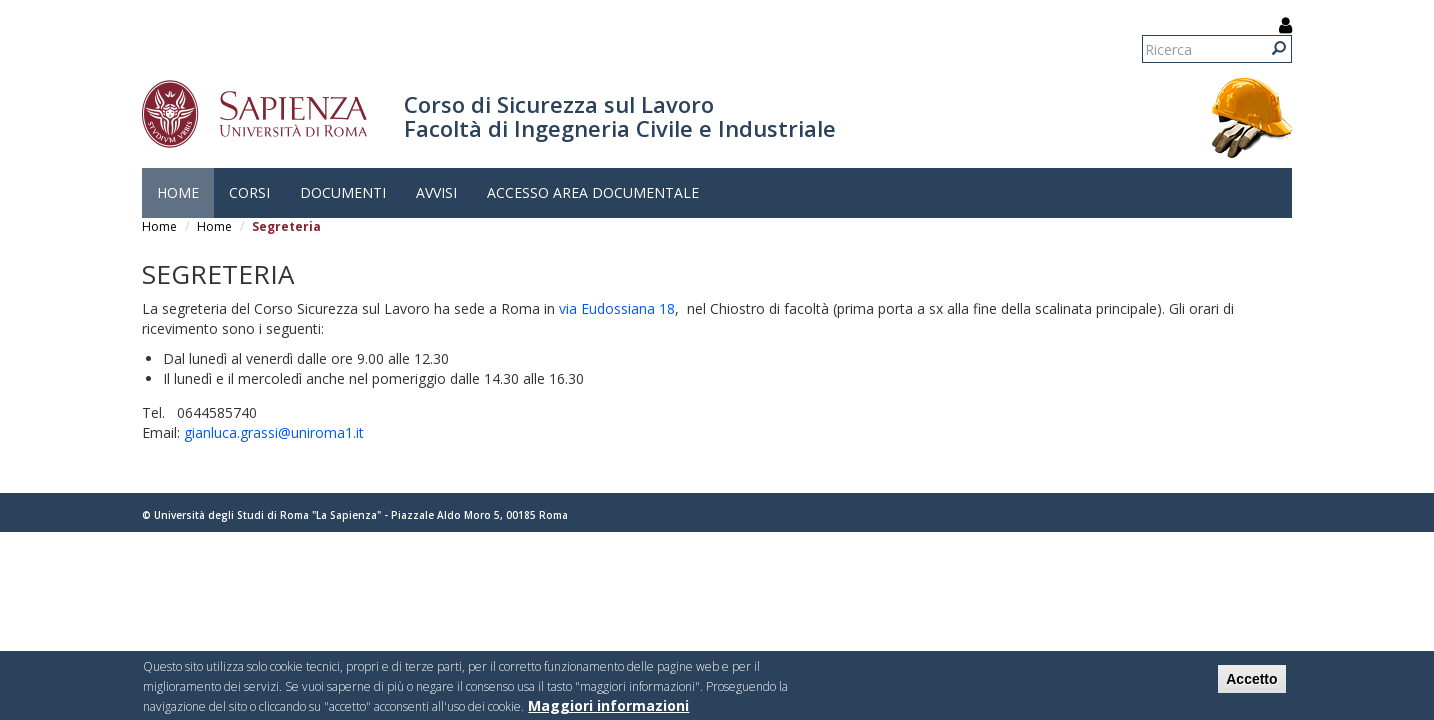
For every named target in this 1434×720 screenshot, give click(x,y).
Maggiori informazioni (608, 708)
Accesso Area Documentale (593, 192)
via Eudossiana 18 (617, 308)
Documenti (343, 192)
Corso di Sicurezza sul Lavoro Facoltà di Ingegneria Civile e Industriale (620, 116)
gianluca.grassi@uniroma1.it (274, 432)
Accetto (1251, 682)
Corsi (249, 192)
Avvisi (436, 192)
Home (178, 192)
